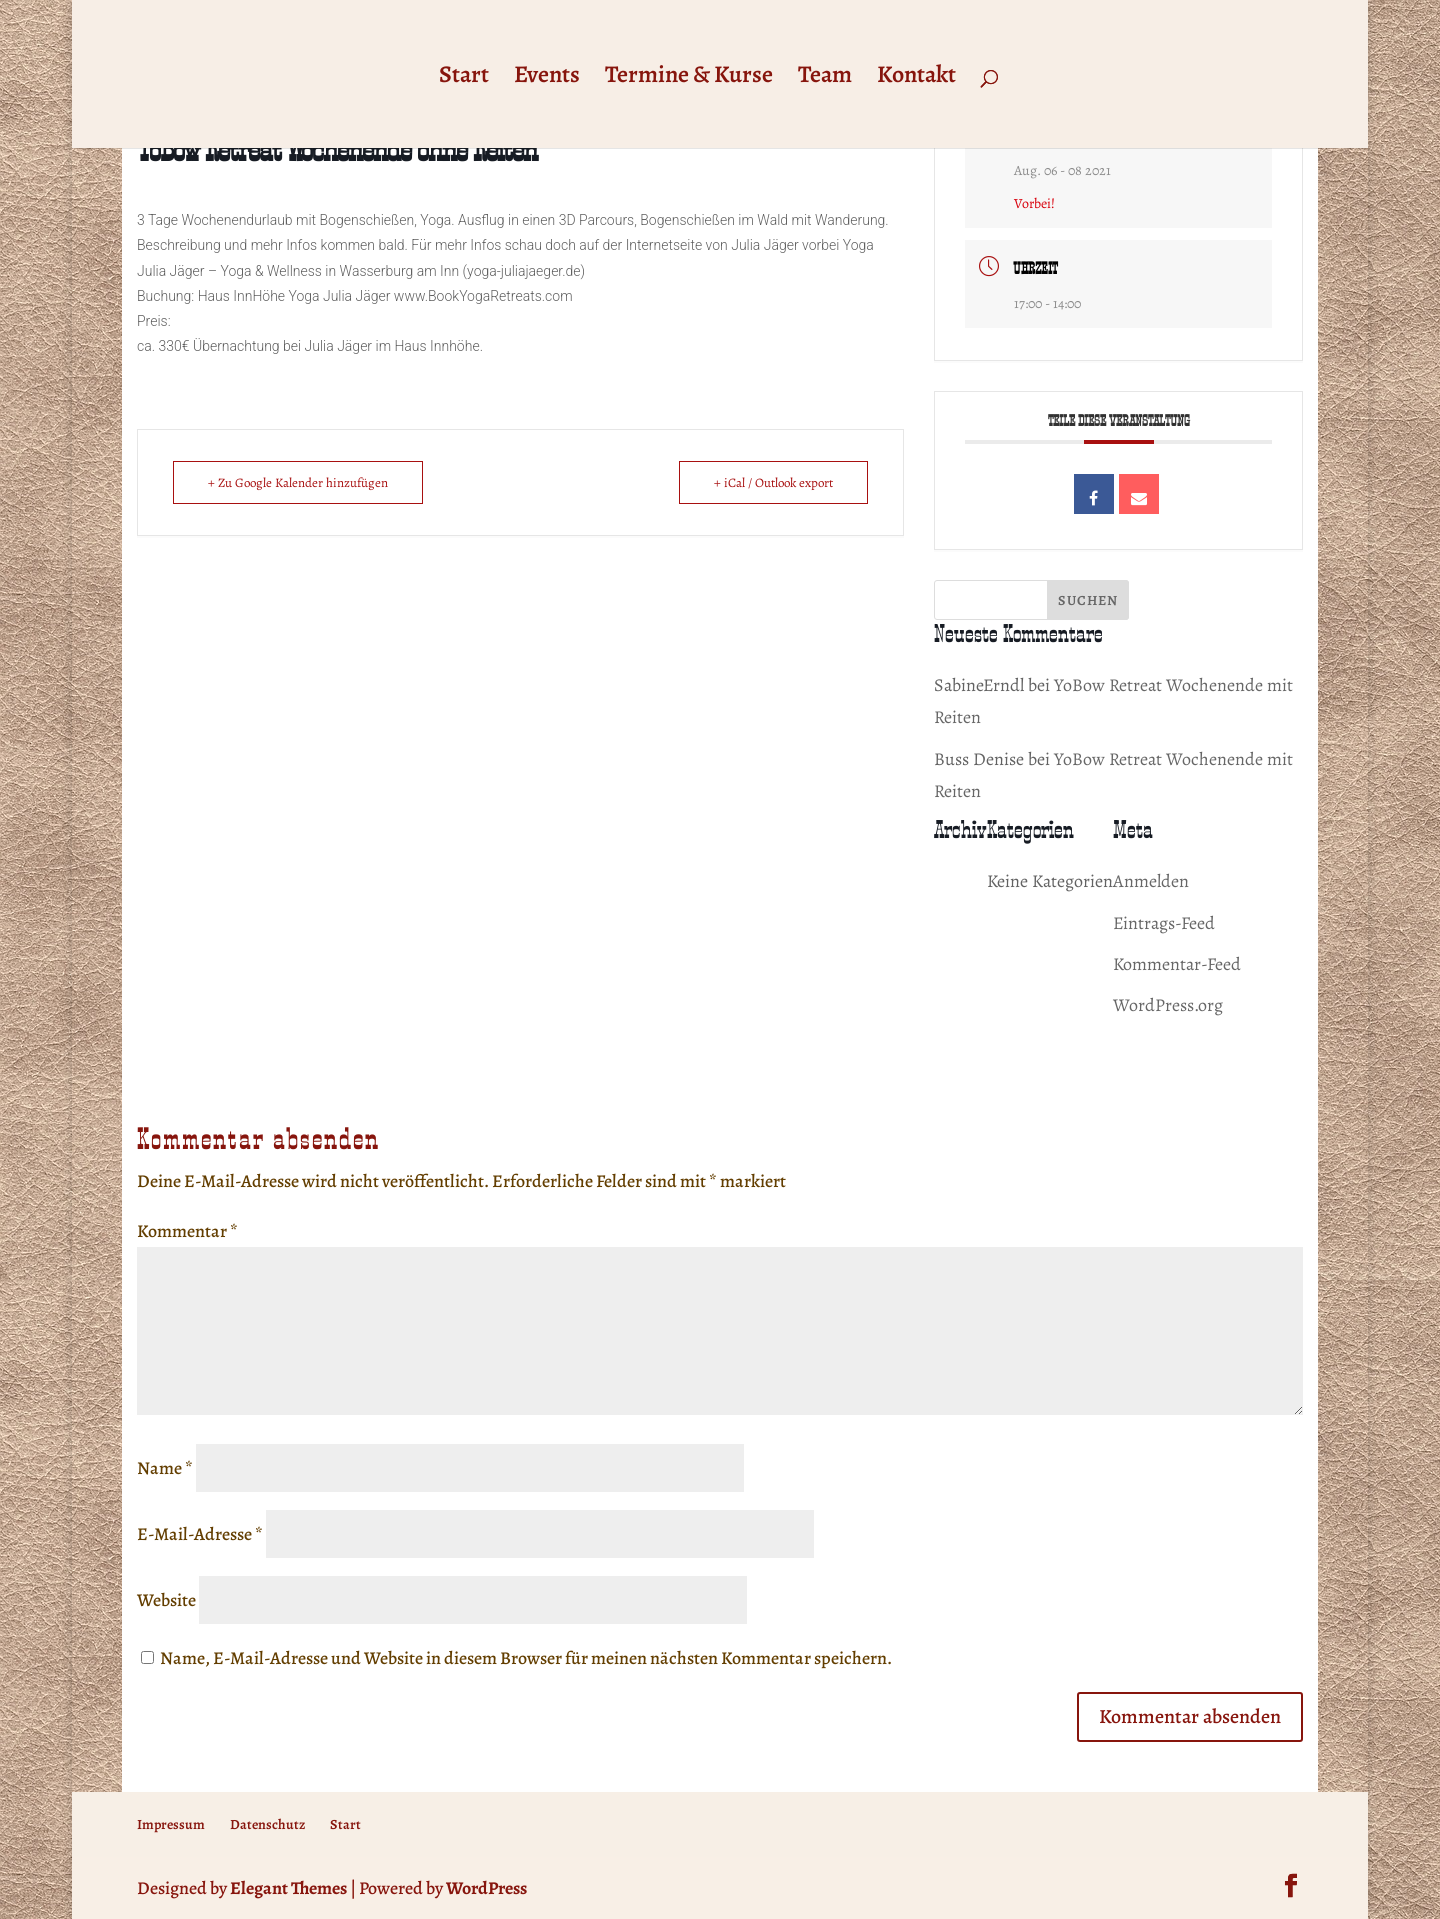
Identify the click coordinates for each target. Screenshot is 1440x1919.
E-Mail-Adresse (200, 1534)
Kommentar (187, 1231)
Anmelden (1151, 881)
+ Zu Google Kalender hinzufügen (298, 482)
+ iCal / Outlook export (773, 482)
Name (165, 1468)
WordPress (486, 1888)
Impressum (171, 1824)
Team (825, 78)
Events (547, 78)
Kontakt (916, 78)
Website (166, 1600)
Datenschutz (267, 1824)
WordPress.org (1168, 1005)
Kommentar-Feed (1177, 964)
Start (464, 78)
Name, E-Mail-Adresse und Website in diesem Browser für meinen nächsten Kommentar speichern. (526, 1658)
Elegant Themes (288, 1888)
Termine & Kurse (689, 78)
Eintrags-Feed (1164, 923)
